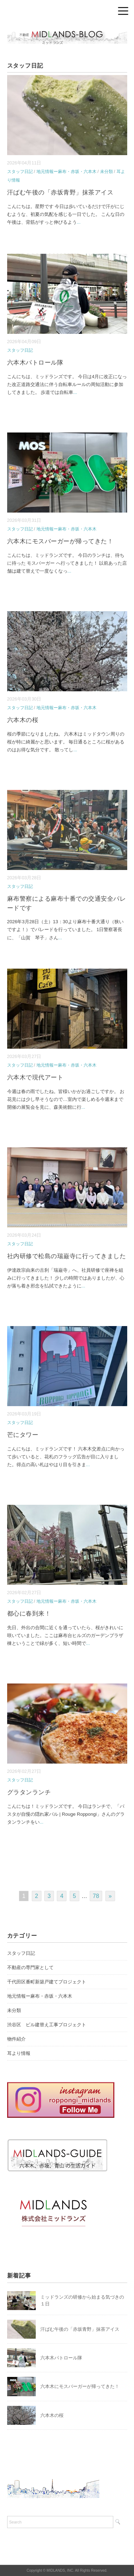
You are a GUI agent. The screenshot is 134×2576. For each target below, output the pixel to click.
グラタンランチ (29, 1792)
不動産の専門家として (30, 1967)
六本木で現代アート (35, 1077)
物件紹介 (16, 2039)
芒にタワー (23, 1435)
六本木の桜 (23, 720)
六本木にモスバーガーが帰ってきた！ (60, 541)
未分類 (106, 171)
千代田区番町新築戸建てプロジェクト (46, 1981)
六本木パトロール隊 (35, 362)
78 (96, 1896)
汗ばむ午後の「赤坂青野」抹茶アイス (60, 192)
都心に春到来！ (29, 1613)
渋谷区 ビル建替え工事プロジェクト (46, 2024)
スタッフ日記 (20, 171)
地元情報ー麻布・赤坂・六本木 (66, 171)
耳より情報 (18, 2053)
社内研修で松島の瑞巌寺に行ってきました (66, 1256)
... (79, 222)
